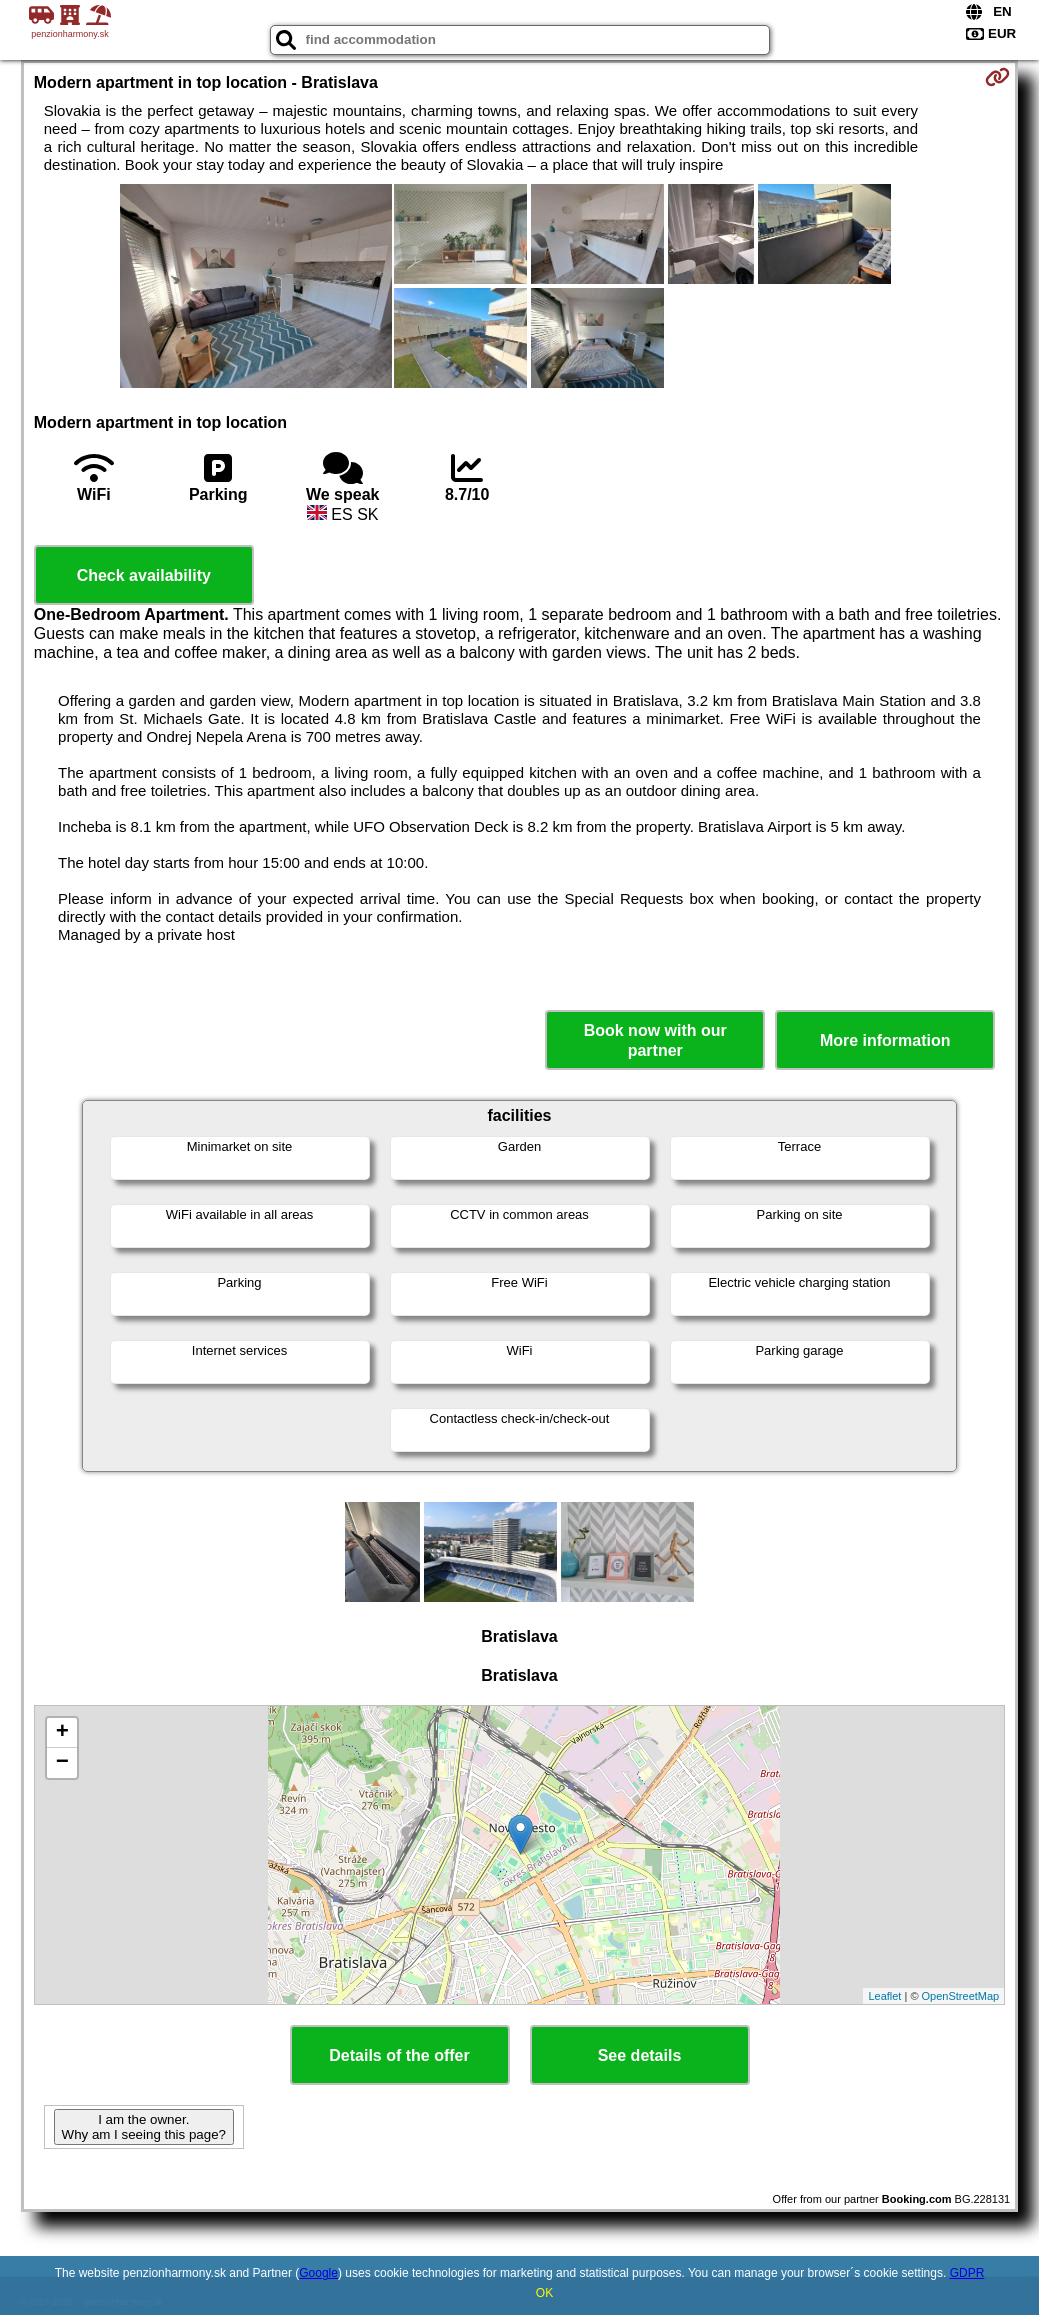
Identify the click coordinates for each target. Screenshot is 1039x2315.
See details (640, 2055)
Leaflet (884, 1996)
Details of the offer (399, 2055)
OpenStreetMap (961, 1996)
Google (318, 2273)
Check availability (144, 575)
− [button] (62, 1763)
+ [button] (62, 1733)
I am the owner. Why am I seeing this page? (144, 2127)
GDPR (967, 2273)
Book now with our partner (655, 1040)
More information (885, 1040)
